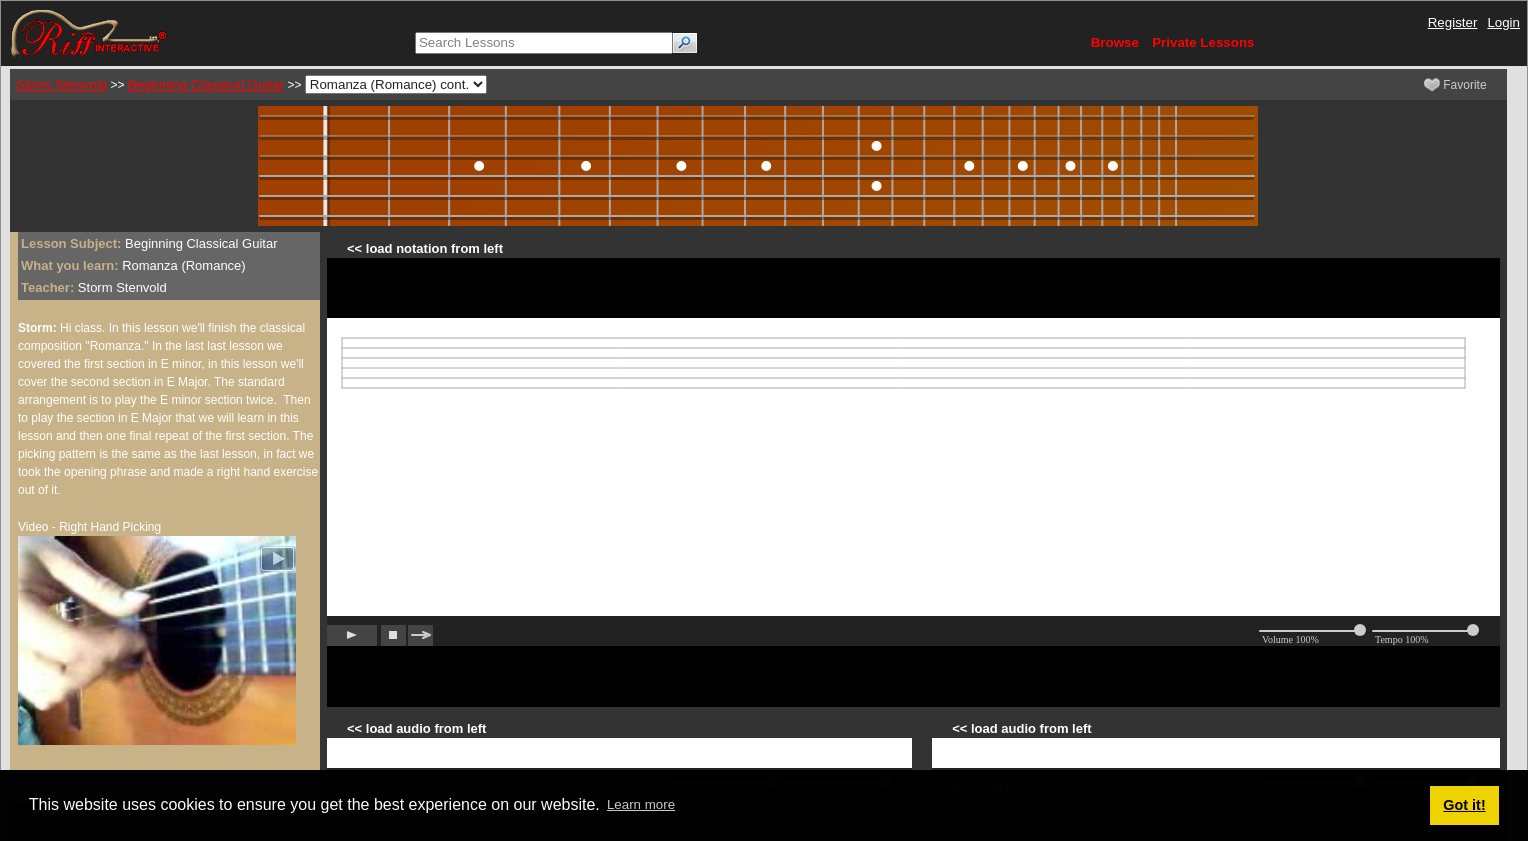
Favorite (1455, 85)
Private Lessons (1203, 42)
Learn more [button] (641, 804)
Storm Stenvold (61, 84)
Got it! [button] (1464, 805)
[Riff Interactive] (89, 32)
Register (1453, 22)
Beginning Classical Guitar (206, 84)
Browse (1115, 42)
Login (1503, 22)
